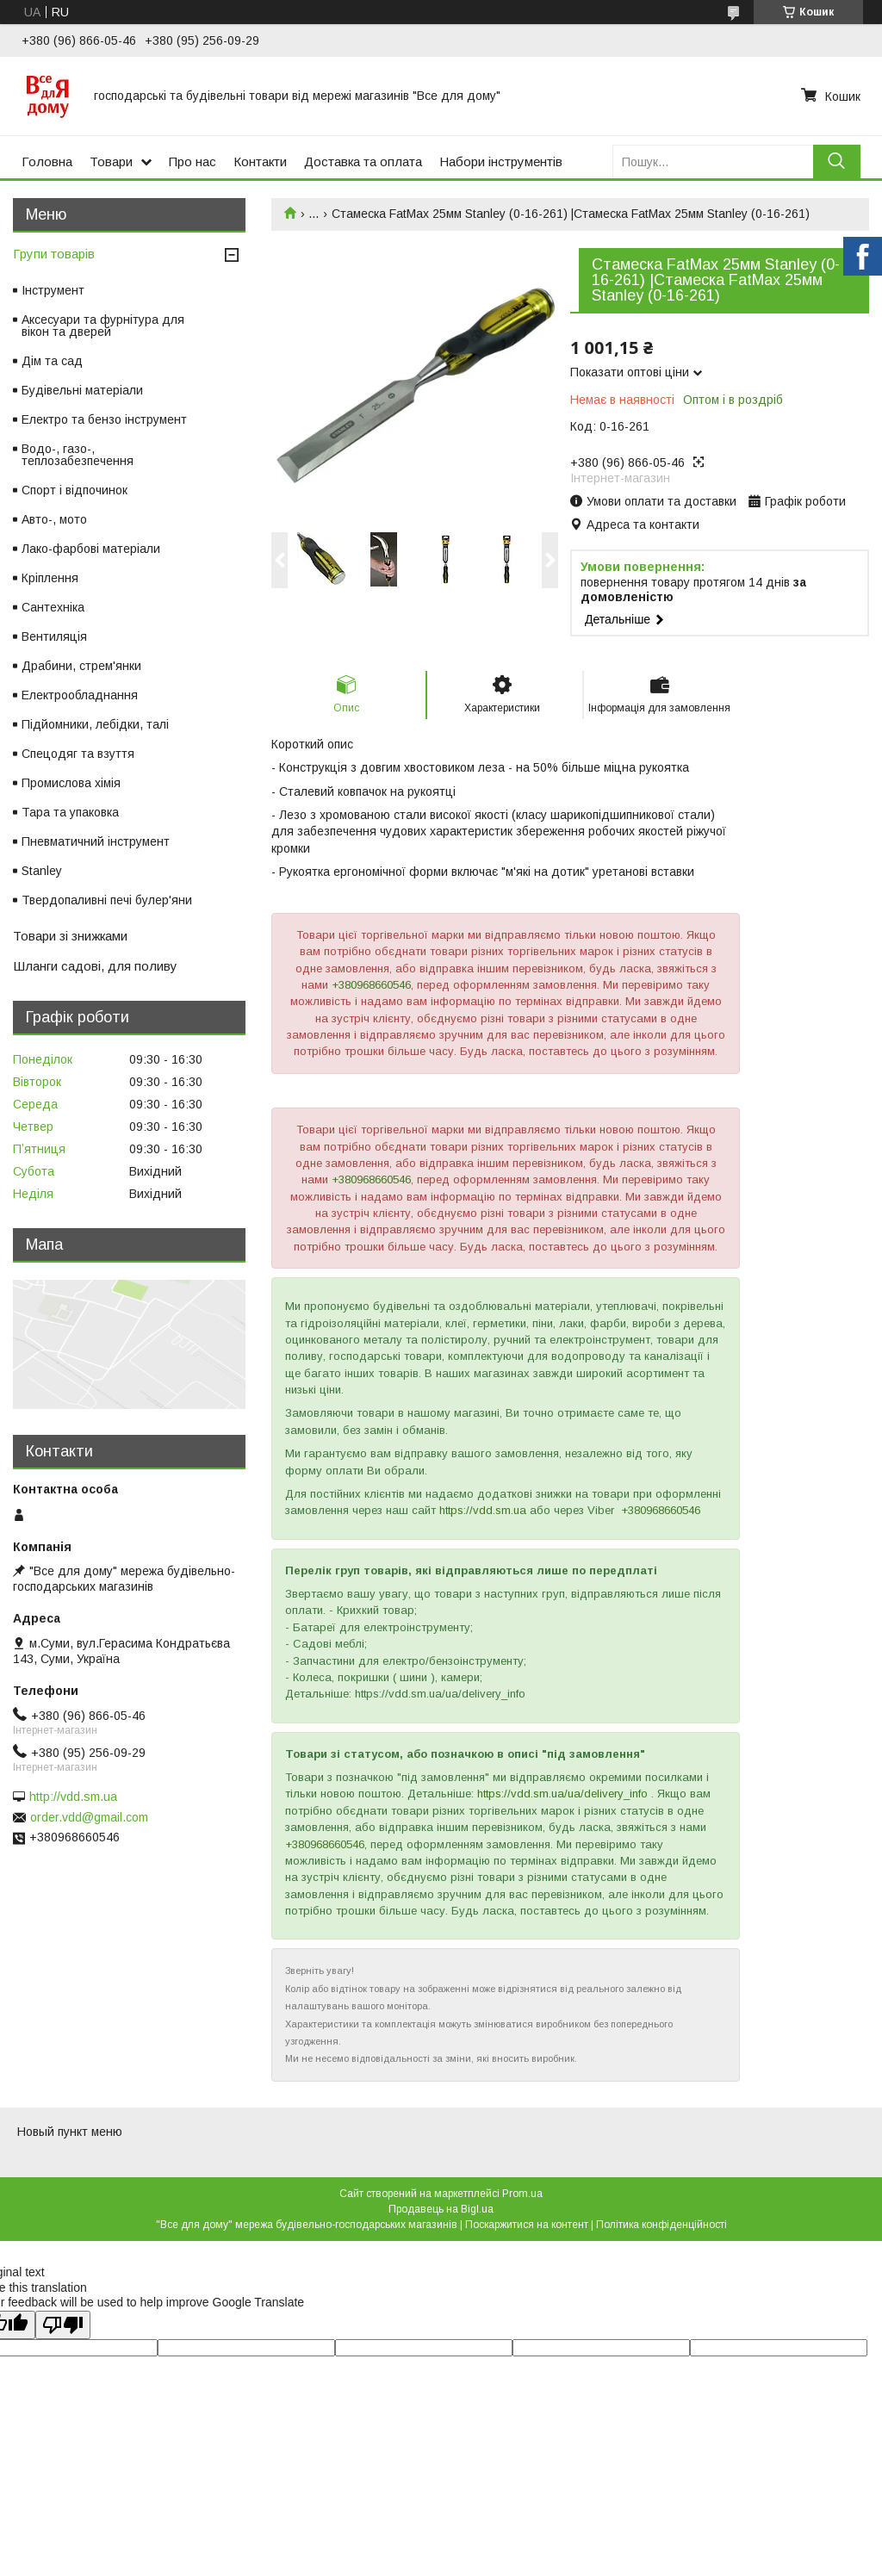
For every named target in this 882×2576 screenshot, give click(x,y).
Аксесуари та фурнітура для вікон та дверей (103, 325)
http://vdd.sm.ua (73, 1796)
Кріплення (50, 578)
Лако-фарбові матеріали (91, 549)
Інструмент (53, 290)
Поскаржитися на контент (526, 2225)
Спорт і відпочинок (74, 490)
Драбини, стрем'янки (81, 666)
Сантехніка (53, 607)
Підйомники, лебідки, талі (95, 724)
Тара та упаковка (70, 812)
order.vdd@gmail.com (89, 1817)
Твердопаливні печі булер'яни (107, 900)
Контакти (260, 161)
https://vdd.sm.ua (482, 1510)
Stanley (42, 871)
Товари (111, 161)
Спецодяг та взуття (78, 753)
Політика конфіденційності (661, 2225)
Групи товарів (54, 253)
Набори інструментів (500, 161)
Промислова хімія (71, 783)
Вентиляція (54, 636)
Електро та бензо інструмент (104, 419)
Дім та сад (52, 361)
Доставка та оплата (363, 161)
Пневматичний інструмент (96, 841)
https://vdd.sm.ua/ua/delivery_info (562, 1793)
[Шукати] (836, 161)
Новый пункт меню (69, 2131)
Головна (47, 161)
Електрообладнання (80, 695)
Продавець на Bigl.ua (441, 2209)
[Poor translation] (62, 2325)
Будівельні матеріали (82, 390)
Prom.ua (522, 2194)
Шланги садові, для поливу (95, 966)
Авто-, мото (54, 519)
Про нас (192, 161)
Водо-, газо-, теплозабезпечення (78, 455)
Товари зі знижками (70, 935)
